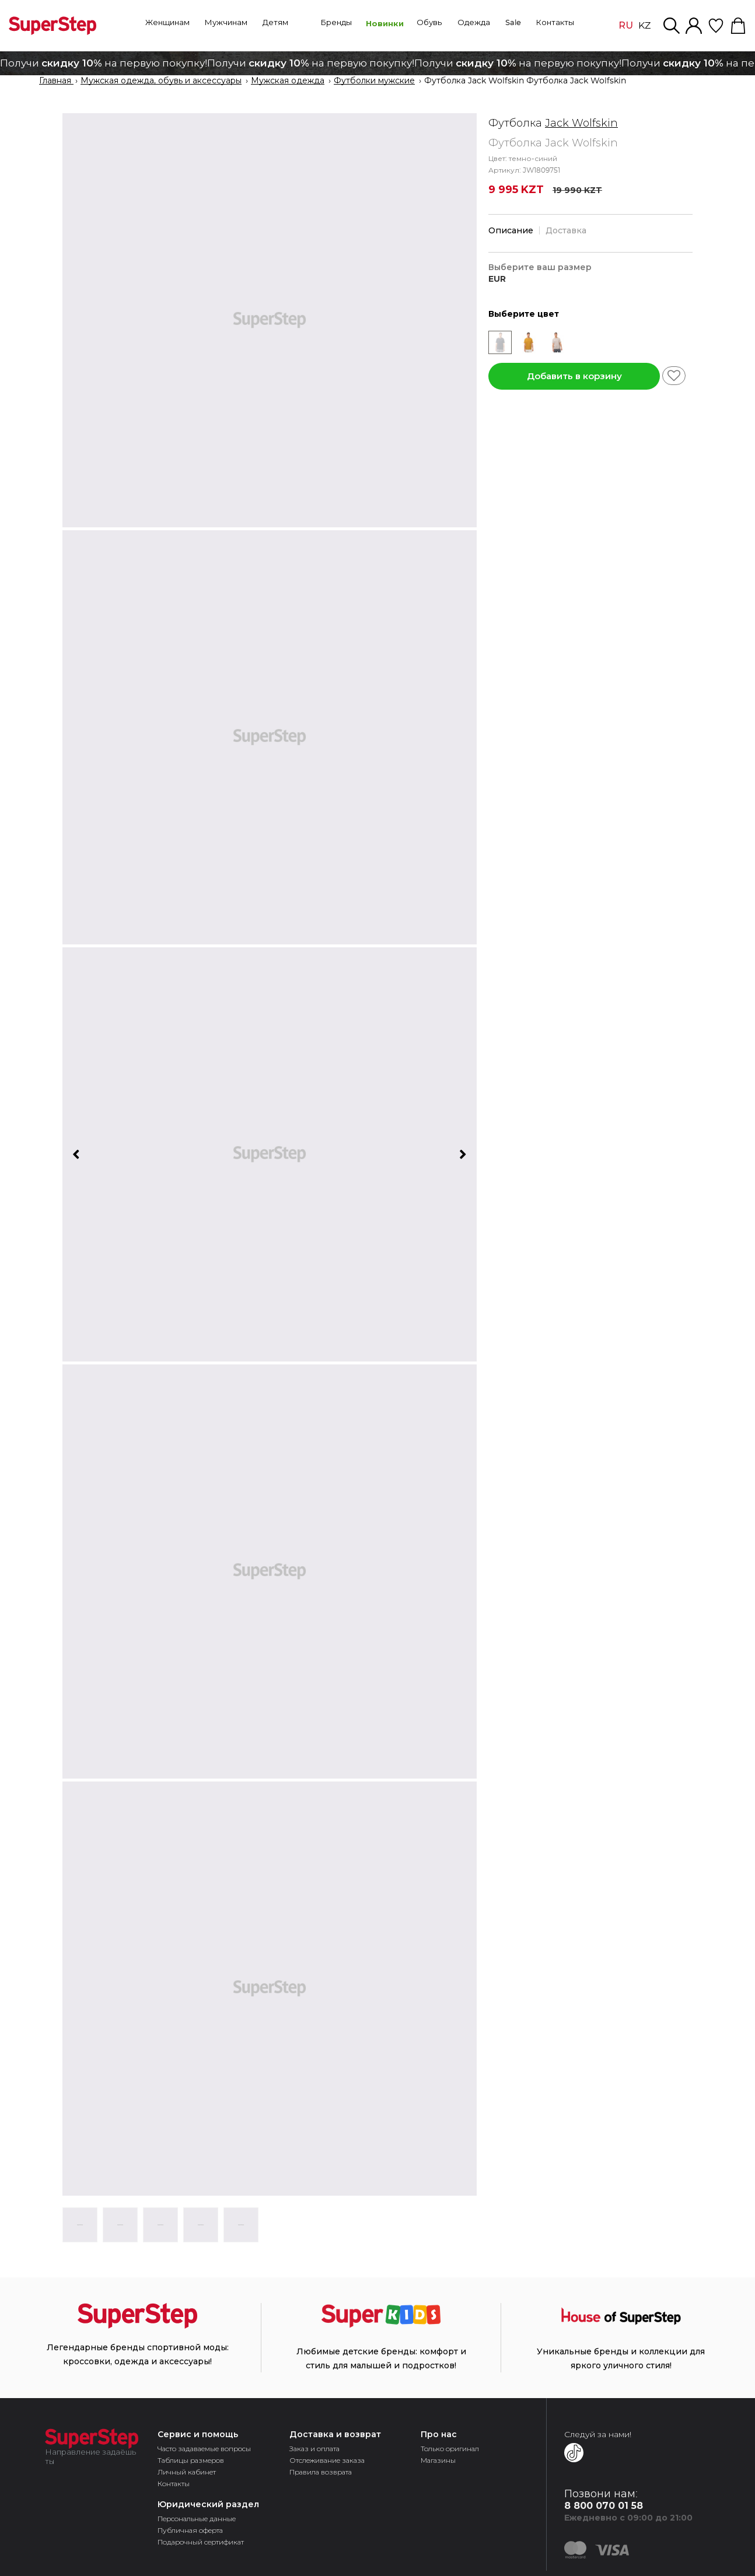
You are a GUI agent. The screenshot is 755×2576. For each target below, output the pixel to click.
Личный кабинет (187, 2472)
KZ (644, 25)
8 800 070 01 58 (603, 2505)
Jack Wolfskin (581, 123)
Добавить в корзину (574, 376)
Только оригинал (450, 2448)
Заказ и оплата (314, 2448)
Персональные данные (197, 2518)
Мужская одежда (287, 81)
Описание (510, 230)
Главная (56, 81)
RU (625, 25)
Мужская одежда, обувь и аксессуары (161, 81)
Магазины (438, 2460)
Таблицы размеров (191, 2460)
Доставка (566, 230)
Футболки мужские (374, 81)
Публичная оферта (190, 2530)
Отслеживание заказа (327, 2460)
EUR (497, 279)
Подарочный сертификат (201, 2542)
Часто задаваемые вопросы (204, 2448)
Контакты (174, 2483)
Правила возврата (320, 2472)
